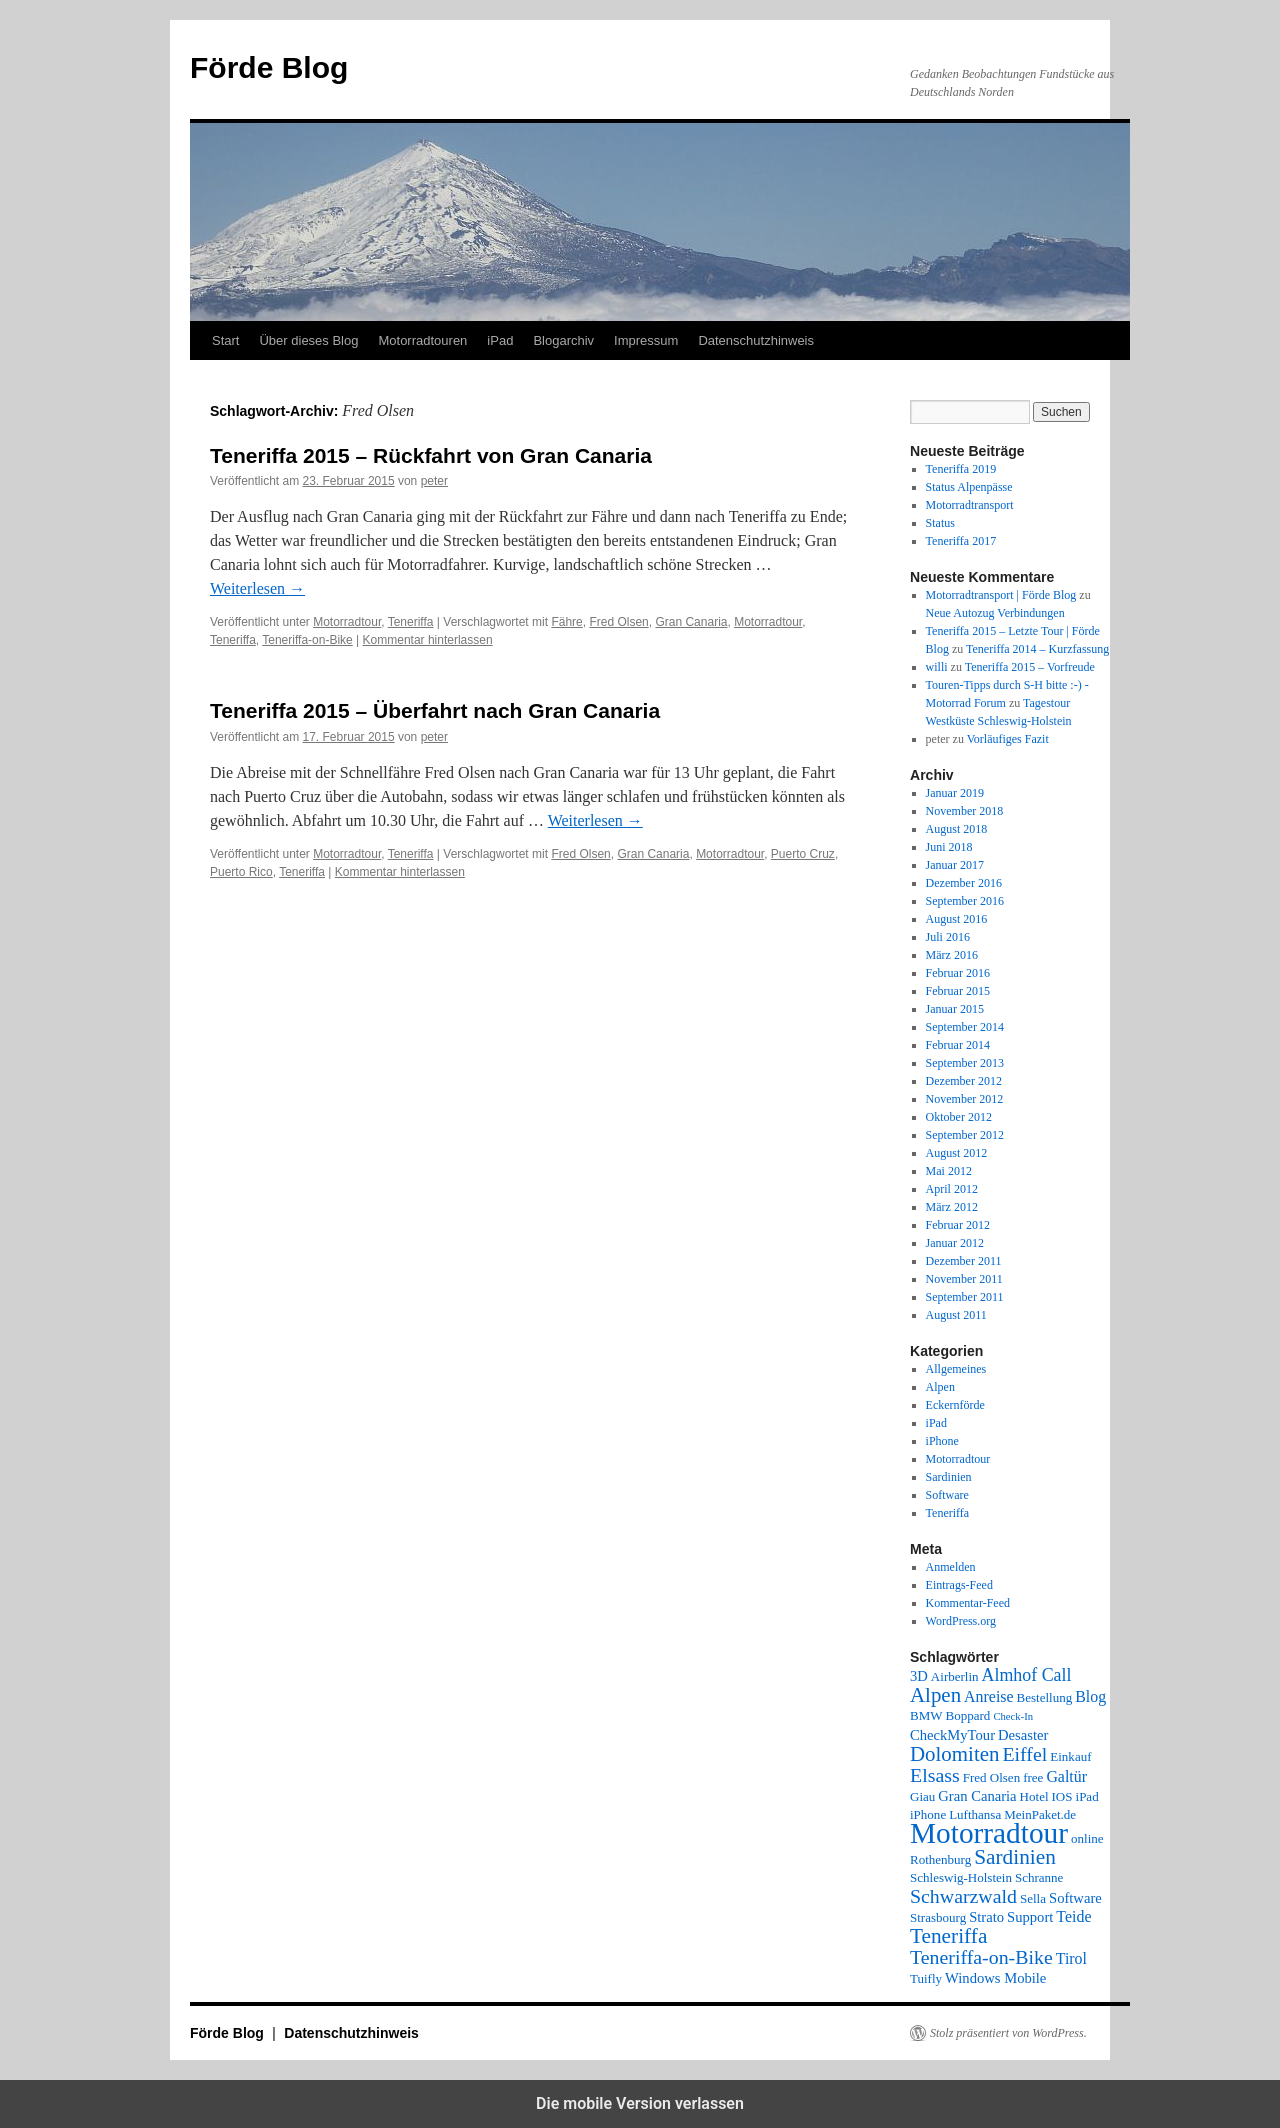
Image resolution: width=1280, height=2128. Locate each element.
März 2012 (952, 1207)
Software (947, 1495)
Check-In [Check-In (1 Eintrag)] (1013, 1716)
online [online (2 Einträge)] (1087, 1838)
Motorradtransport (970, 505)
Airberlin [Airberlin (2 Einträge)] (955, 1676)
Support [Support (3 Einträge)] (1030, 1917)
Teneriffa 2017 (961, 541)
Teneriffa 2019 (961, 469)
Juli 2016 (948, 937)
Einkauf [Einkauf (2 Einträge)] (1070, 1756)
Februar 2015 (958, 991)
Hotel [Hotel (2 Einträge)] (1034, 1796)
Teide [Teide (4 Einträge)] (1073, 1916)
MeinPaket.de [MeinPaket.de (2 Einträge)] (1040, 1814)
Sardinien (949, 1477)
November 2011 (964, 1279)
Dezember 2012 (964, 1081)
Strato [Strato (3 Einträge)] (986, 1917)
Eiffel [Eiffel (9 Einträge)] (1024, 1754)
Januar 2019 (955, 793)
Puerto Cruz (803, 854)
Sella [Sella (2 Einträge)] (1033, 1898)
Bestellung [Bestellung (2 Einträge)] (1045, 1697)
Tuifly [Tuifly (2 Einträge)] (926, 1978)
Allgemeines (956, 1369)
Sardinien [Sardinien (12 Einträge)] (1015, 1857)
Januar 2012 (955, 1243)
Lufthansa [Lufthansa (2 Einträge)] (975, 1814)
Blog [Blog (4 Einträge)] (1090, 1696)
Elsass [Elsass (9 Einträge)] (935, 1775)
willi (937, 667)
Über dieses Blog (308, 340)
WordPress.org (961, 1621)
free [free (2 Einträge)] (1033, 1777)
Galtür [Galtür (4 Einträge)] (1066, 1776)
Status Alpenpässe (969, 487)
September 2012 (965, 1135)
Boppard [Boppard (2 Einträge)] (968, 1715)
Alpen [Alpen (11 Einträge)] (935, 1695)
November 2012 (965, 1099)
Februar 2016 (958, 973)
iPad (500, 340)
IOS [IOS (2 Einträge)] (1062, 1796)
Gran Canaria (691, 622)
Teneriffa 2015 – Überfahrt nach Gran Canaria (435, 710)
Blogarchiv (563, 340)
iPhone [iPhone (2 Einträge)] (928, 1814)
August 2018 (957, 829)
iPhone (942, 1441)
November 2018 (965, 811)
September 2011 (965, 1297)
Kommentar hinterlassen (428, 640)
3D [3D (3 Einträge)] (919, 1676)
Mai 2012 (949, 1171)
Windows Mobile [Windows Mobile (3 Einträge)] (995, 1978)
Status (940, 523)
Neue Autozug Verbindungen (995, 613)
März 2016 (952, 955)
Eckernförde (955, 1405)
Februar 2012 (958, 1225)
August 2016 (957, 919)
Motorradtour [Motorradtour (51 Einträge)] (989, 1833)
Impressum (646, 340)
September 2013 (965, 1063)
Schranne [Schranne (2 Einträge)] (1039, 1877)
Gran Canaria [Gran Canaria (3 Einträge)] (977, 1796)
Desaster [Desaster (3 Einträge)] (1023, 1735)
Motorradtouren (422, 340)
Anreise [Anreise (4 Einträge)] (988, 1696)
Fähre (566, 622)
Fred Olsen (618, 622)
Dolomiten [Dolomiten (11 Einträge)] (954, 1754)
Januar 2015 (955, 1009)
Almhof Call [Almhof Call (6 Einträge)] (1027, 1675)
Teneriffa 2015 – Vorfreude (1030, 667)
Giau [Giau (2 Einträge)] (922, 1796)
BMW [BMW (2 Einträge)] (926, 1715)
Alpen (940, 1387)
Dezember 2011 (964, 1261)
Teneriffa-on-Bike (307, 640)
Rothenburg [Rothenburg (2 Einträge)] (940, 1859)
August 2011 (956, 1315)
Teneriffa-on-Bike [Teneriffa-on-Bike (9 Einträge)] (981, 1957)
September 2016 (965, 901)
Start (225, 340)
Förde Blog (269, 67)
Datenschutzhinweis (756, 340)
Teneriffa (411, 622)
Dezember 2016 (964, 883)
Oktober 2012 (959, 1117)
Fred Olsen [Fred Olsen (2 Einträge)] (991, 1777)
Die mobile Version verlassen (640, 2103)
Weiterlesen (257, 588)
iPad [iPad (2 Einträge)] (1087, 1796)
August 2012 (957, 1153)
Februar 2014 (958, 1045)
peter (434, 481)
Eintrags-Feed (959, 1585)
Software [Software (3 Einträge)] (1075, 1898)
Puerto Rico (241, 872)
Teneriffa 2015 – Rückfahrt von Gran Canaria (431, 455)
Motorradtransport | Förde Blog (1001, 595)
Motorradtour (347, 622)
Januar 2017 (955, 865)
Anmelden (951, 1567)
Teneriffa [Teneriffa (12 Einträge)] (948, 1936)
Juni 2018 (949, 847)
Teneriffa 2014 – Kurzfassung (1037, 649)
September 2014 (965, 1027)
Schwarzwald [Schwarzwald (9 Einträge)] (963, 1896)
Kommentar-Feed (968, 1603)
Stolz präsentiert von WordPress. (1008, 2033)
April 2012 (952, 1189)
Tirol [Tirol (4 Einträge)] (1071, 1958)
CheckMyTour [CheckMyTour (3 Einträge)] (952, 1735)
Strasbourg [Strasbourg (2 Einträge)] (938, 1917)
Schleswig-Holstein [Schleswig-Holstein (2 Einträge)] (961, 1877)
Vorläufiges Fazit (1008, 739)
